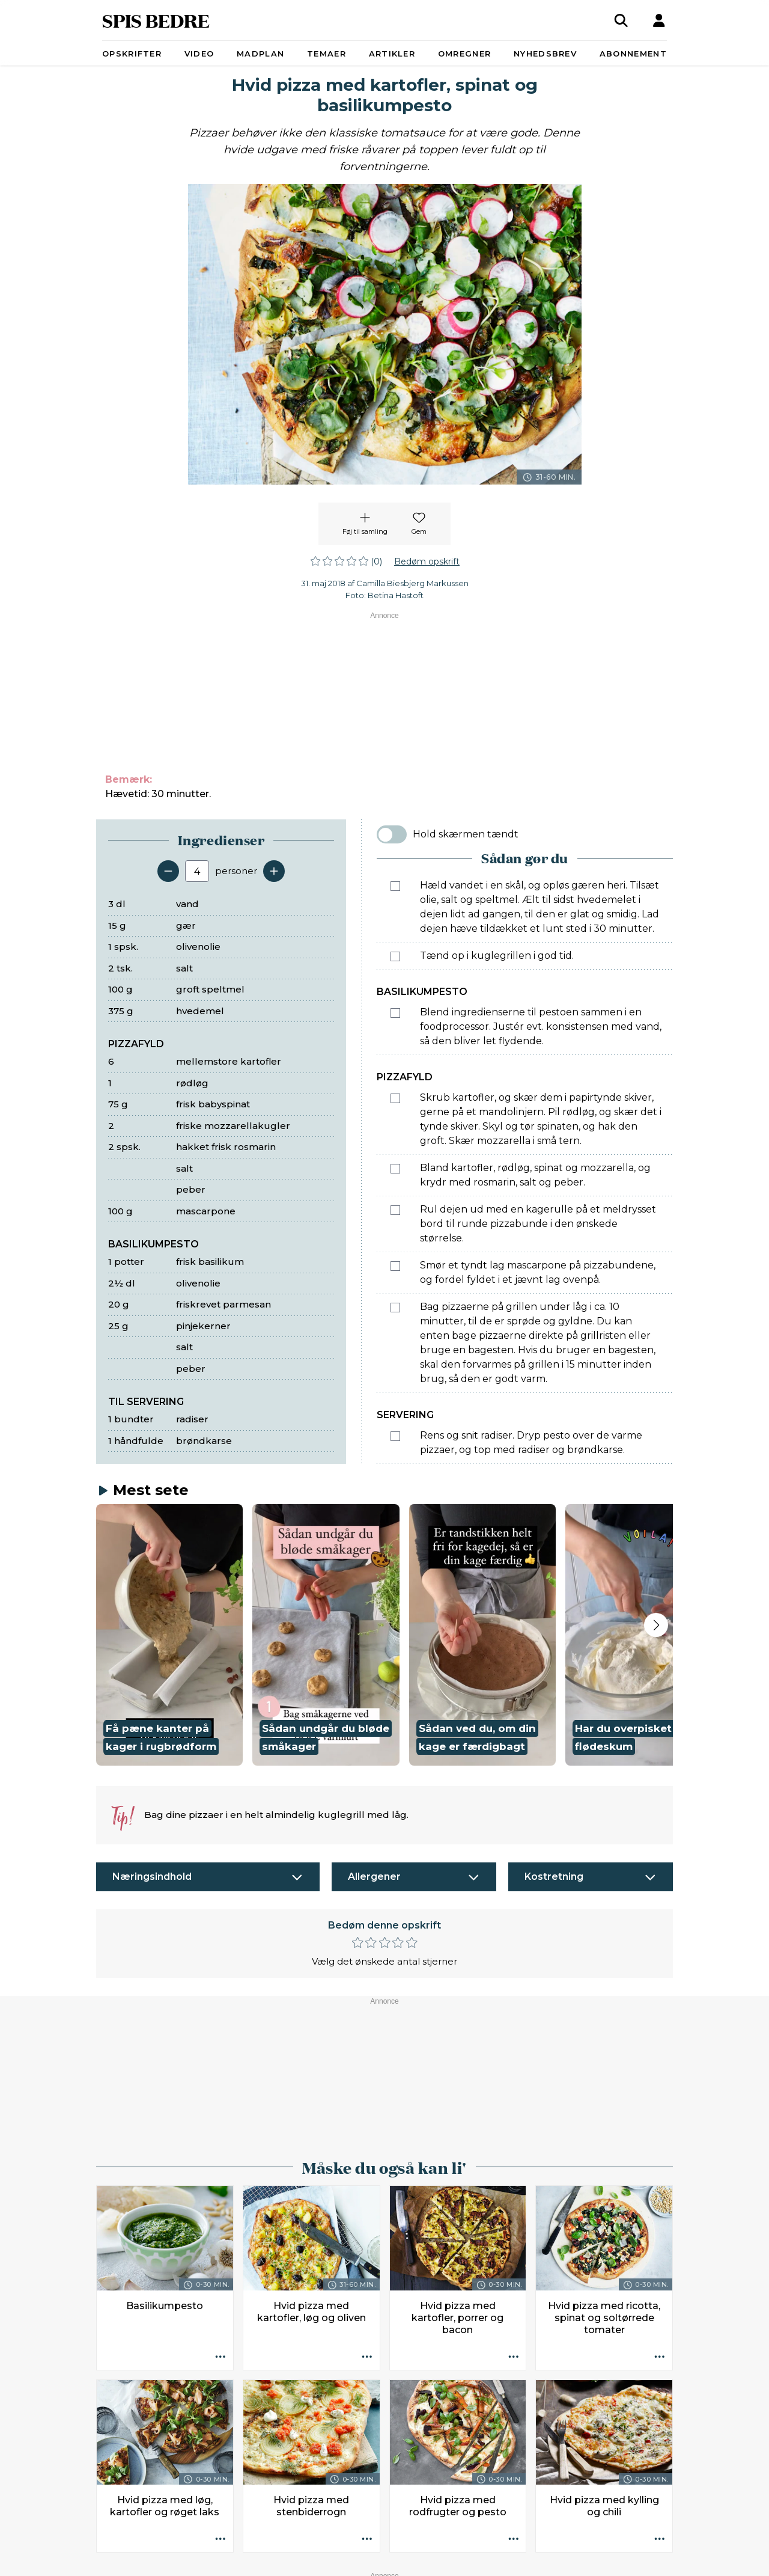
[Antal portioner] (197, 871)
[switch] (392, 834)
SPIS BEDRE (156, 20)
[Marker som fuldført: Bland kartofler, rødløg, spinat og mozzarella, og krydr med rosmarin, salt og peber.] (395, 1168)
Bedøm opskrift (427, 561)
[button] (169, 1635)
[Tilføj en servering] (274, 871)
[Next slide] (656, 1625)
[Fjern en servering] (168, 871)
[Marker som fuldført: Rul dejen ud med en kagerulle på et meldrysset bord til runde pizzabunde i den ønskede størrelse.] (395, 1210)
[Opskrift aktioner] (220, 2357)
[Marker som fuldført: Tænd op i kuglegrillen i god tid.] (395, 956)
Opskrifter (132, 53)
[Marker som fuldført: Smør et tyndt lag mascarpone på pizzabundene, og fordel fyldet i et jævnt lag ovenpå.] (395, 1266)
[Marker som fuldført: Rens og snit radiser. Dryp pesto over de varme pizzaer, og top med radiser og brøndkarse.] (395, 1436)
